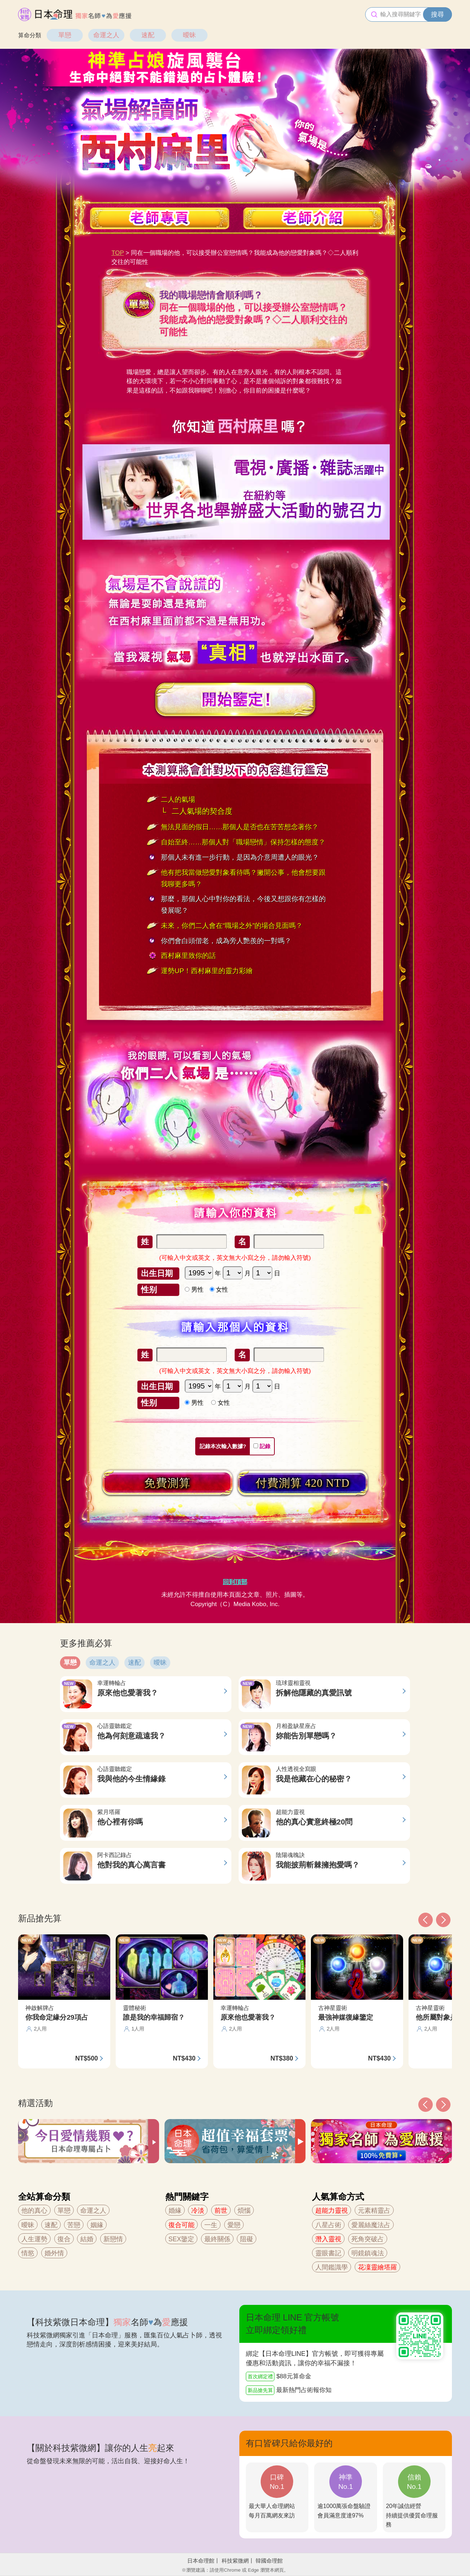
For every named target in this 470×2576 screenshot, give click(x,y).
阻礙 (246, 2239)
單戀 (64, 35)
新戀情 (113, 2239)
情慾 (27, 2253)
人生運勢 (34, 2239)
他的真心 (34, 2210)
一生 (210, 2225)
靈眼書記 (328, 2253)
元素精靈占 (374, 2210)
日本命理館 (200, 2561)
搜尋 (437, 14)
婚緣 (174, 2210)
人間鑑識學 (331, 2267)
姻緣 (96, 2225)
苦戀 (73, 2225)
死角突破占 (367, 2239)
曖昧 (189, 35)
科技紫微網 (235, 2561)
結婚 (86, 2239)
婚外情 (54, 2253)
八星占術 (328, 2225)
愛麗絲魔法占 (370, 2225)
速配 (147, 35)
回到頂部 (235, 1582)
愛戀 (233, 2225)
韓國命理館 (269, 2561)
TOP (117, 252)
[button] (425, 2104)
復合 (63, 2239)
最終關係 (217, 2239)
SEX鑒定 (181, 2239)
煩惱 (244, 2210)
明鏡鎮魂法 (367, 2253)
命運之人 (106, 35)
